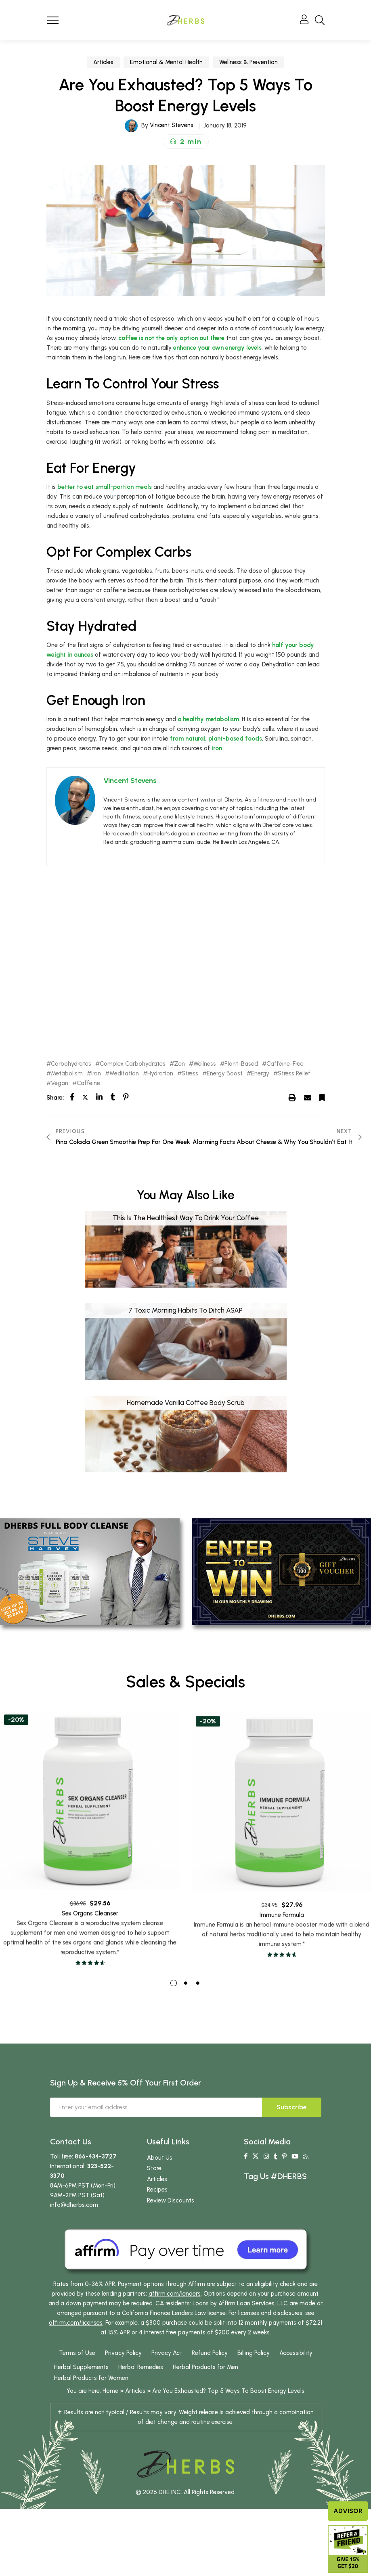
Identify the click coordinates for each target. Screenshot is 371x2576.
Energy (260, 1073)
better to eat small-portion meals (104, 487)
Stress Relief (294, 1073)
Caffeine (88, 1083)
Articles (103, 62)
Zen (179, 1063)
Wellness (204, 1063)
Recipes (157, 2213)
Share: (55, 1097)
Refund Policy (210, 2376)
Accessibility (295, 2376)
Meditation (124, 1073)
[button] (186, 141)
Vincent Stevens (171, 125)
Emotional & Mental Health (166, 62)
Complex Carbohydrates (133, 1063)
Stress (190, 1073)
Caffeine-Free (285, 1063)
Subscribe (292, 2131)
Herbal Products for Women (91, 2401)
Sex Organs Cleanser (90, 1941)
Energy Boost (225, 1073)
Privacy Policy (123, 2376)
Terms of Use (77, 2376)
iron (217, 748)
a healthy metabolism (208, 719)
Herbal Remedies (140, 2390)
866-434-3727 (96, 2180)
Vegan (59, 1083)
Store (154, 2192)
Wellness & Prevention (248, 62)
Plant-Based (241, 1063)
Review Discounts (170, 2224)
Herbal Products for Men (205, 2390)
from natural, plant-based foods (216, 738)
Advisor (348, 2511)
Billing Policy (253, 2376)
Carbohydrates (71, 1063)
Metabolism (67, 1073)
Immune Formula (282, 1952)
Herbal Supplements (81, 2390)
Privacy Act (166, 2376)
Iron (96, 1073)
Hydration (160, 1073)
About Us (159, 2181)
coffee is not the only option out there (171, 338)
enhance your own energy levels (217, 347)
